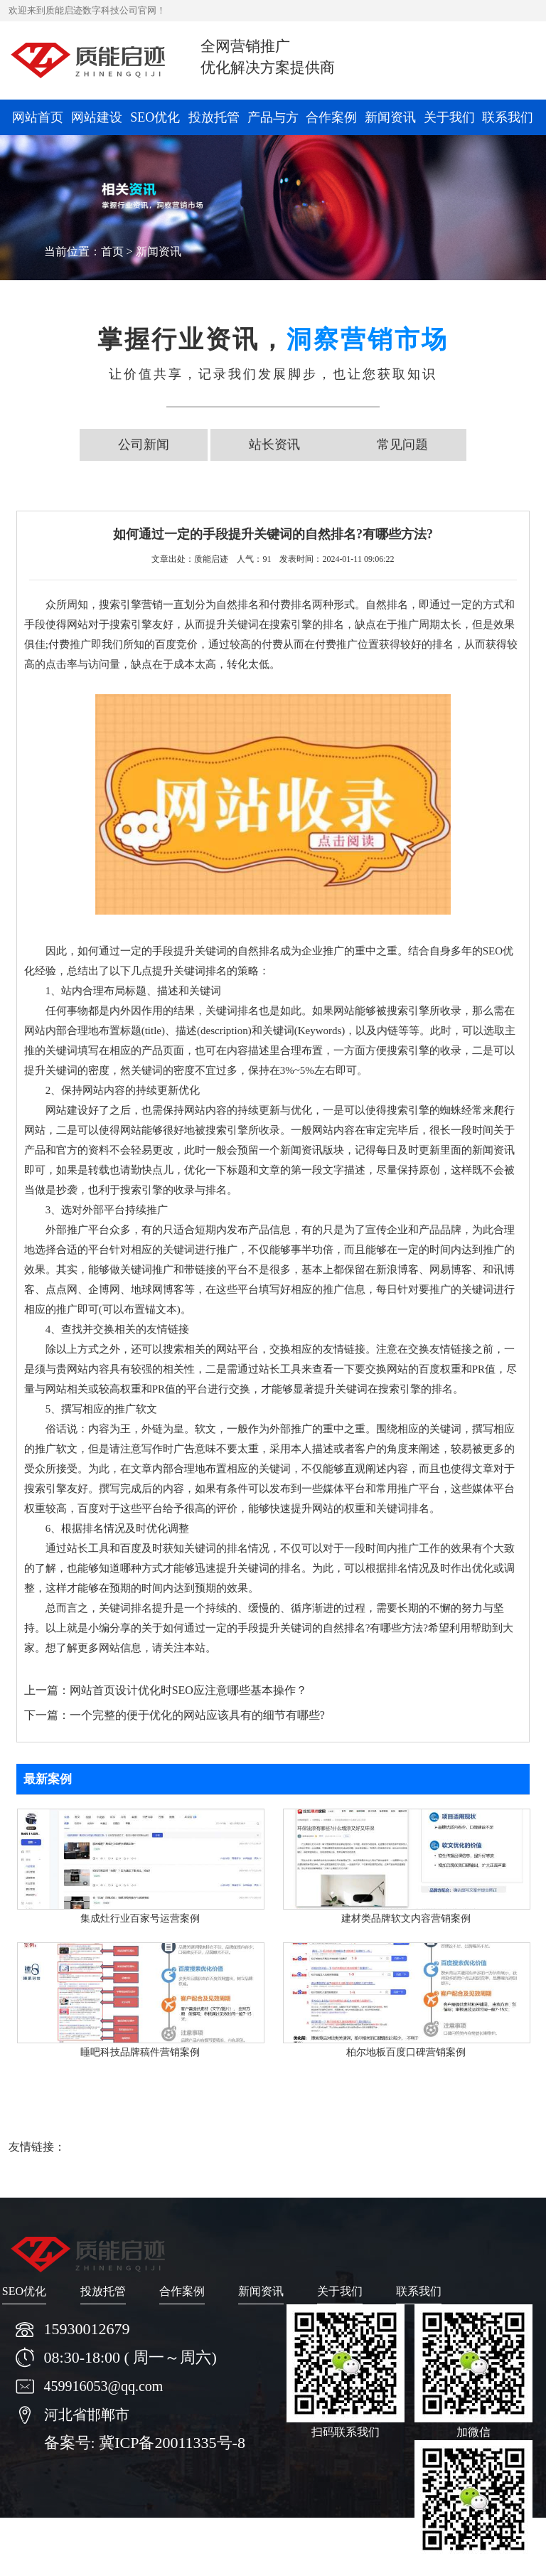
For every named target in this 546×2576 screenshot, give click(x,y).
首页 (112, 251)
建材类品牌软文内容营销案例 (406, 1918)
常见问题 (402, 444)
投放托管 (214, 117)
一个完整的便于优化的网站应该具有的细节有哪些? (197, 1715)
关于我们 (449, 117)
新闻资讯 (390, 117)
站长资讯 (274, 444)
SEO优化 (155, 117)
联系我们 (507, 117)
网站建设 (96, 117)
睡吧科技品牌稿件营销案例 (140, 2052)
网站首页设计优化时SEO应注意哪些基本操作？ (188, 1690)
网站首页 (37, 117)
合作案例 (331, 117)
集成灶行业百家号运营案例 (140, 1918)
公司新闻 (143, 444)
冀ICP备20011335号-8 (172, 2443)
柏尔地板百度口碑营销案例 (406, 2052)
